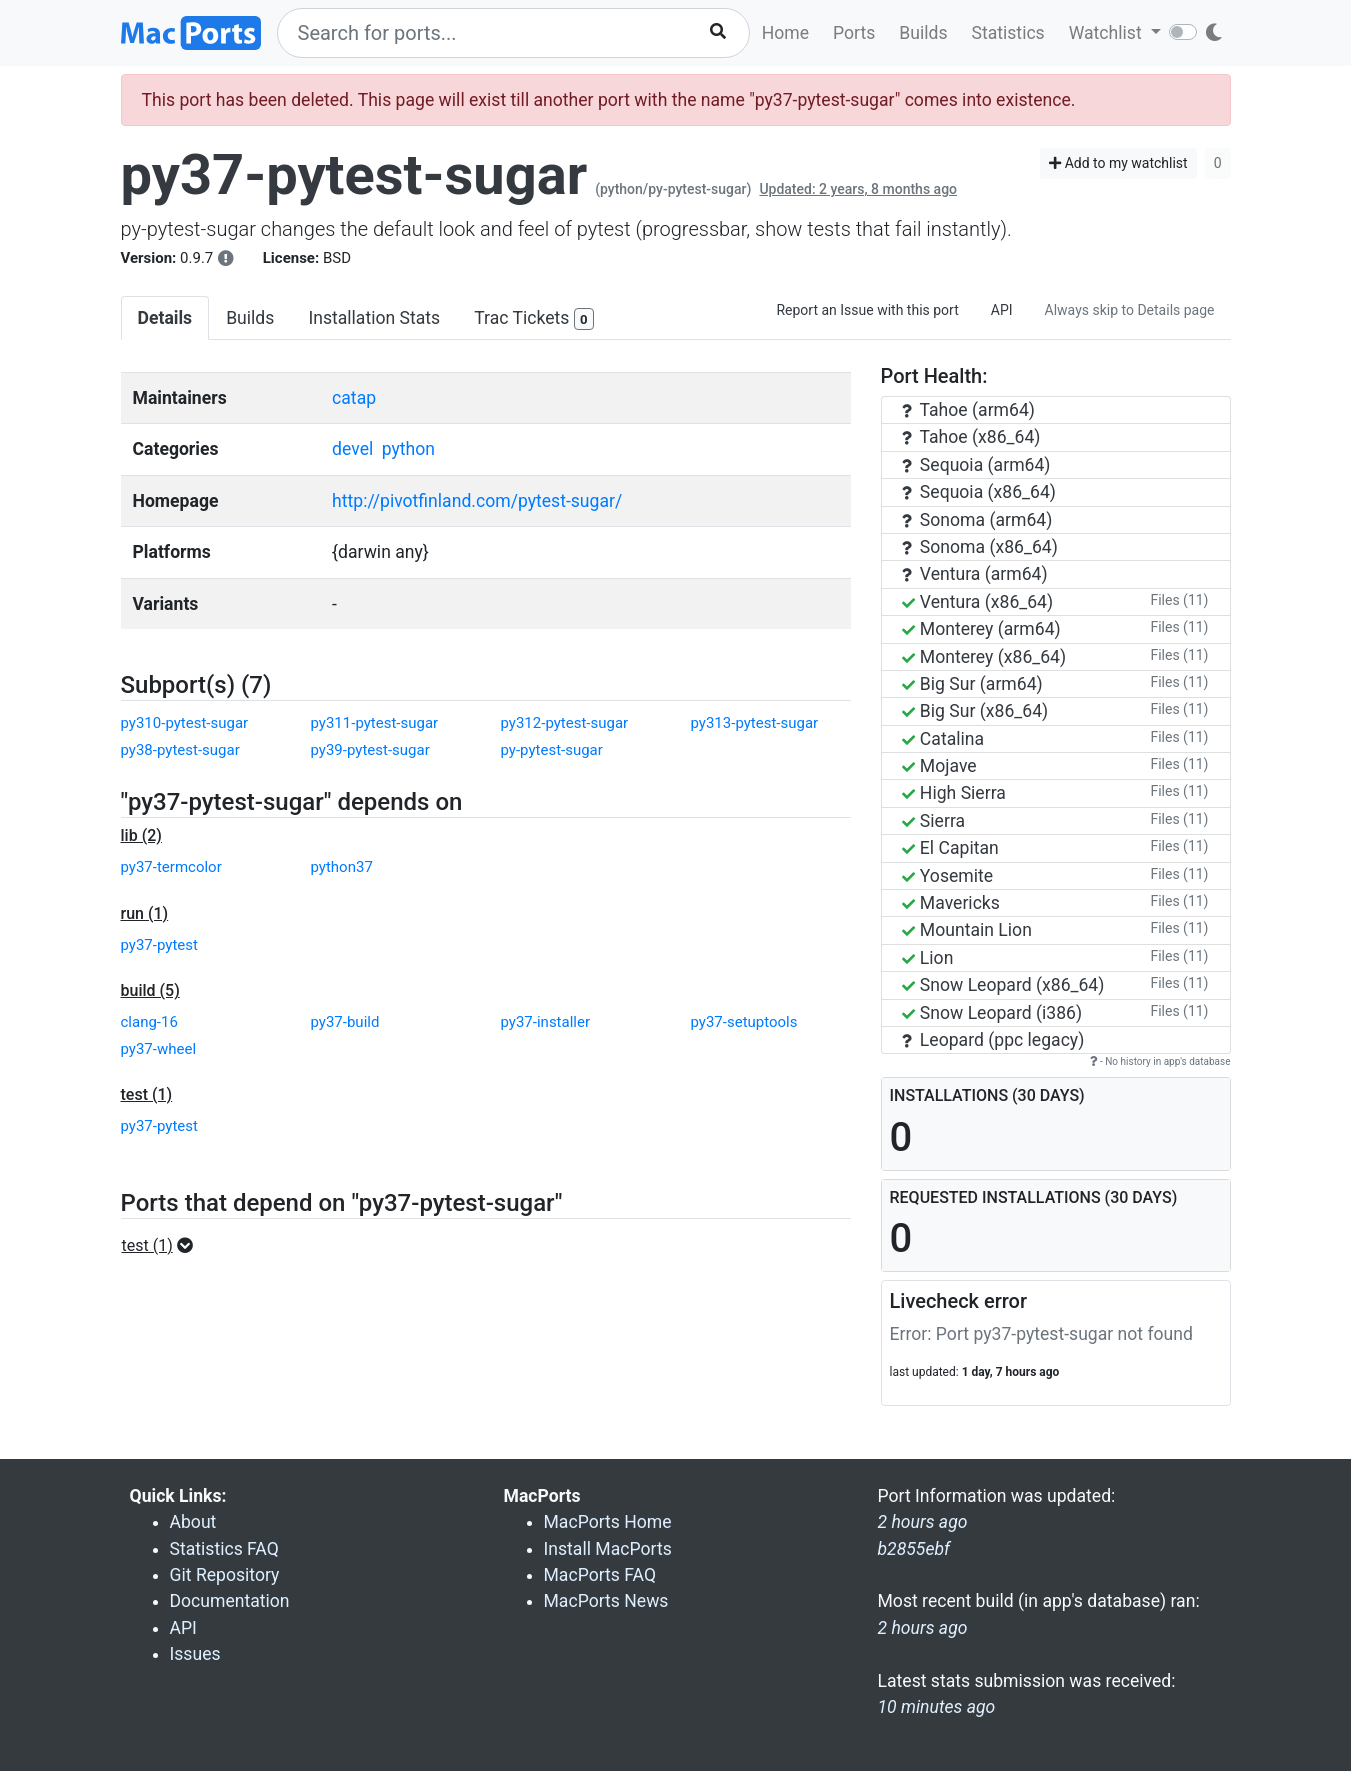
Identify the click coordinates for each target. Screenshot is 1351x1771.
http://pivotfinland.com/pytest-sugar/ (477, 501)
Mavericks (951, 903)
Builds (923, 33)
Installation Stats (374, 318)
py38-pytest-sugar (180, 750)
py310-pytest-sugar (185, 723)
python (408, 449)
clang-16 (149, 1022)
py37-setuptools (744, 1022)
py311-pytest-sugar (375, 723)
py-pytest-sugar (552, 750)
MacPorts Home (608, 1522)
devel (352, 449)
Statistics (1007, 33)
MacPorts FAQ (600, 1575)
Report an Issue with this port (867, 310)
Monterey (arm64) (981, 629)
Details (165, 318)
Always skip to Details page (1130, 310)
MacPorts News (606, 1601)
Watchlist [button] (1107, 33)
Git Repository (225, 1575)
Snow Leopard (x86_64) (1003, 985)
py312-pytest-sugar (565, 723)
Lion (928, 958)
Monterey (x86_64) (984, 657)
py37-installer (546, 1022)
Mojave (939, 766)
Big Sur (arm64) (972, 684)
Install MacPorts (608, 1549)
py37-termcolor (171, 867)
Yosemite (948, 876)
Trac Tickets (534, 319)
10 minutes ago (937, 1707)
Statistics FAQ (224, 1549)
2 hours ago (923, 1628)
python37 (342, 867)
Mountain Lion (967, 930)
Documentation (230, 1601)
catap (354, 398)
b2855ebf (914, 1549)
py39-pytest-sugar (370, 750)
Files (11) (1179, 600)
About (193, 1522)
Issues (195, 1654)
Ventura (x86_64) (978, 602)
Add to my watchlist (1118, 163)
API (1002, 310)
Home (785, 33)
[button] (163, 1246)
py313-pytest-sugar (755, 723)
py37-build (345, 1022)
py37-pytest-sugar (354, 175)
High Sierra (954, 793)
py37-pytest (159, 945)
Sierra (934, 821)
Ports (854, 33)
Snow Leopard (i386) (992, 1013)
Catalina (943, 739)
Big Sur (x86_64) (975, 711)
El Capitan (950, 848)
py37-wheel (159, 1049)
